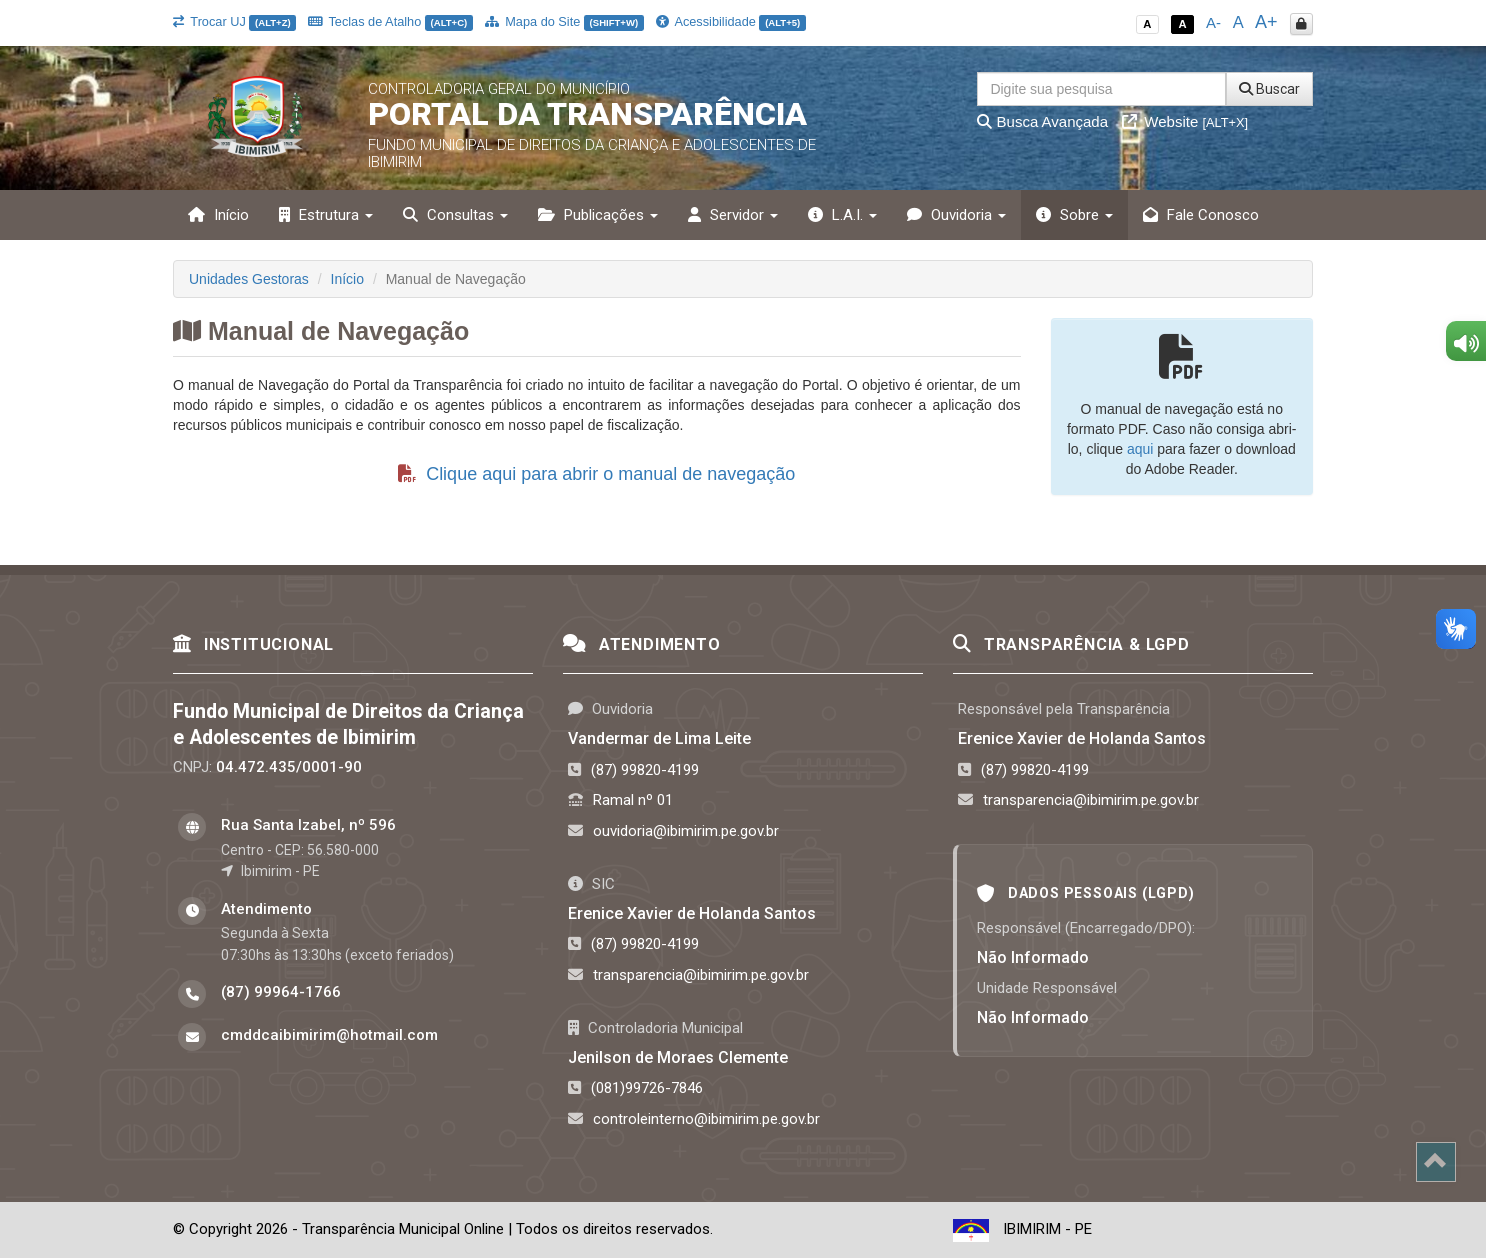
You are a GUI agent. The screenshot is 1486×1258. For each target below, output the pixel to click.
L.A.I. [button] (842, 215)
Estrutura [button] (326, 215)
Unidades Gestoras (249, 279)
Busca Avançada (1042, 121)
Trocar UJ (234, 21)
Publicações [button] (598, 215)
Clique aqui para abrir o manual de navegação (596, 474)
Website (1185, 121)
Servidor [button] (733, 215)
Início (218, 215)
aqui (1140, 449)
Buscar (1269, 89)
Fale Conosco (1201, 215)
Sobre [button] (1074, 215)
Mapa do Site (564, 21)
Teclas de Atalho (390, 21)
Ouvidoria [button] (956, 215)
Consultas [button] (455, 215)
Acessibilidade (731, 21)
